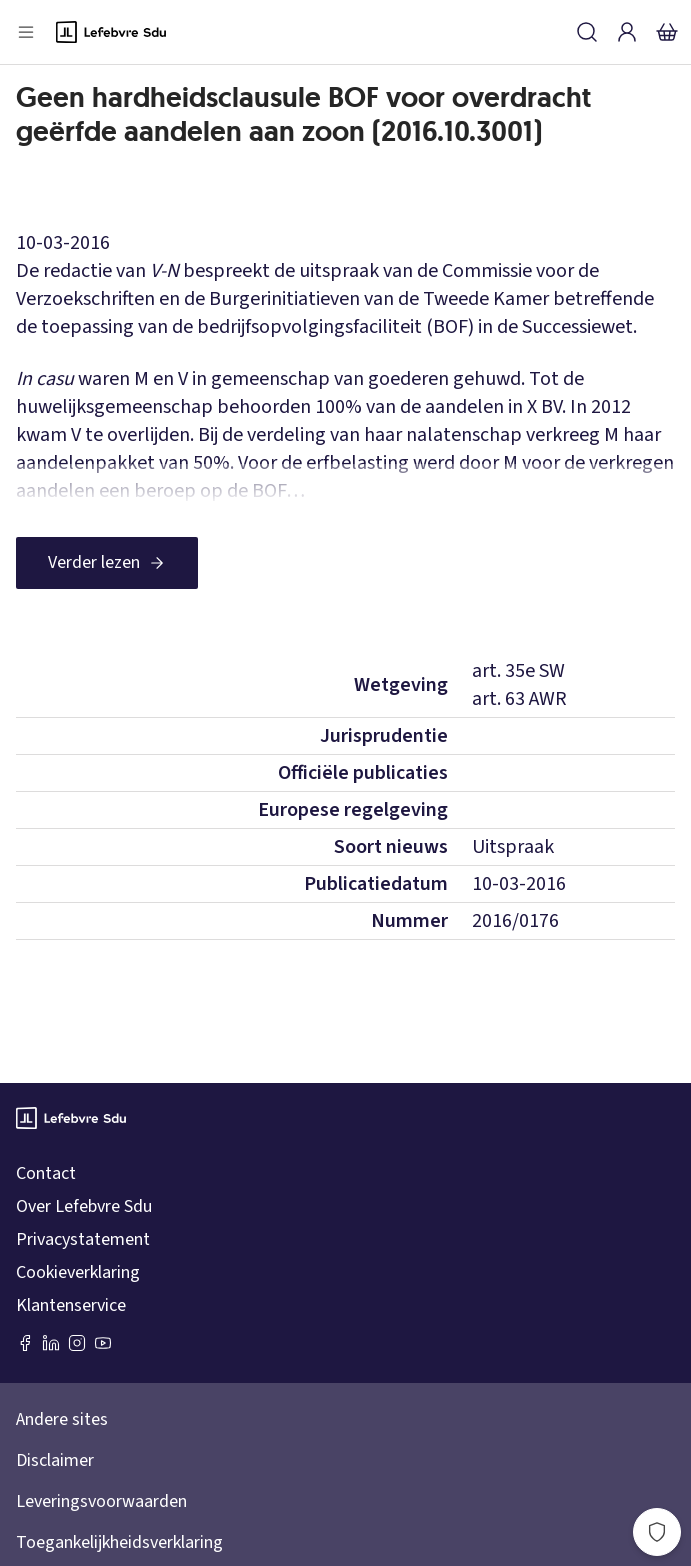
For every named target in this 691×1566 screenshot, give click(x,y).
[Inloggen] (627, 32)
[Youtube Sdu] (103, 1343)
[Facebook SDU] (25, 1343)
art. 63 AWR (519, 699)
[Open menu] (26, 32)
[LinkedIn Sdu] (51, 1343)
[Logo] (111, 32)
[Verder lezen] (107, 563)
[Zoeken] (587, 32)
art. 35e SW (518, 671)
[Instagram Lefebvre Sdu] (77, 1343)
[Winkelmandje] (667, 32)
